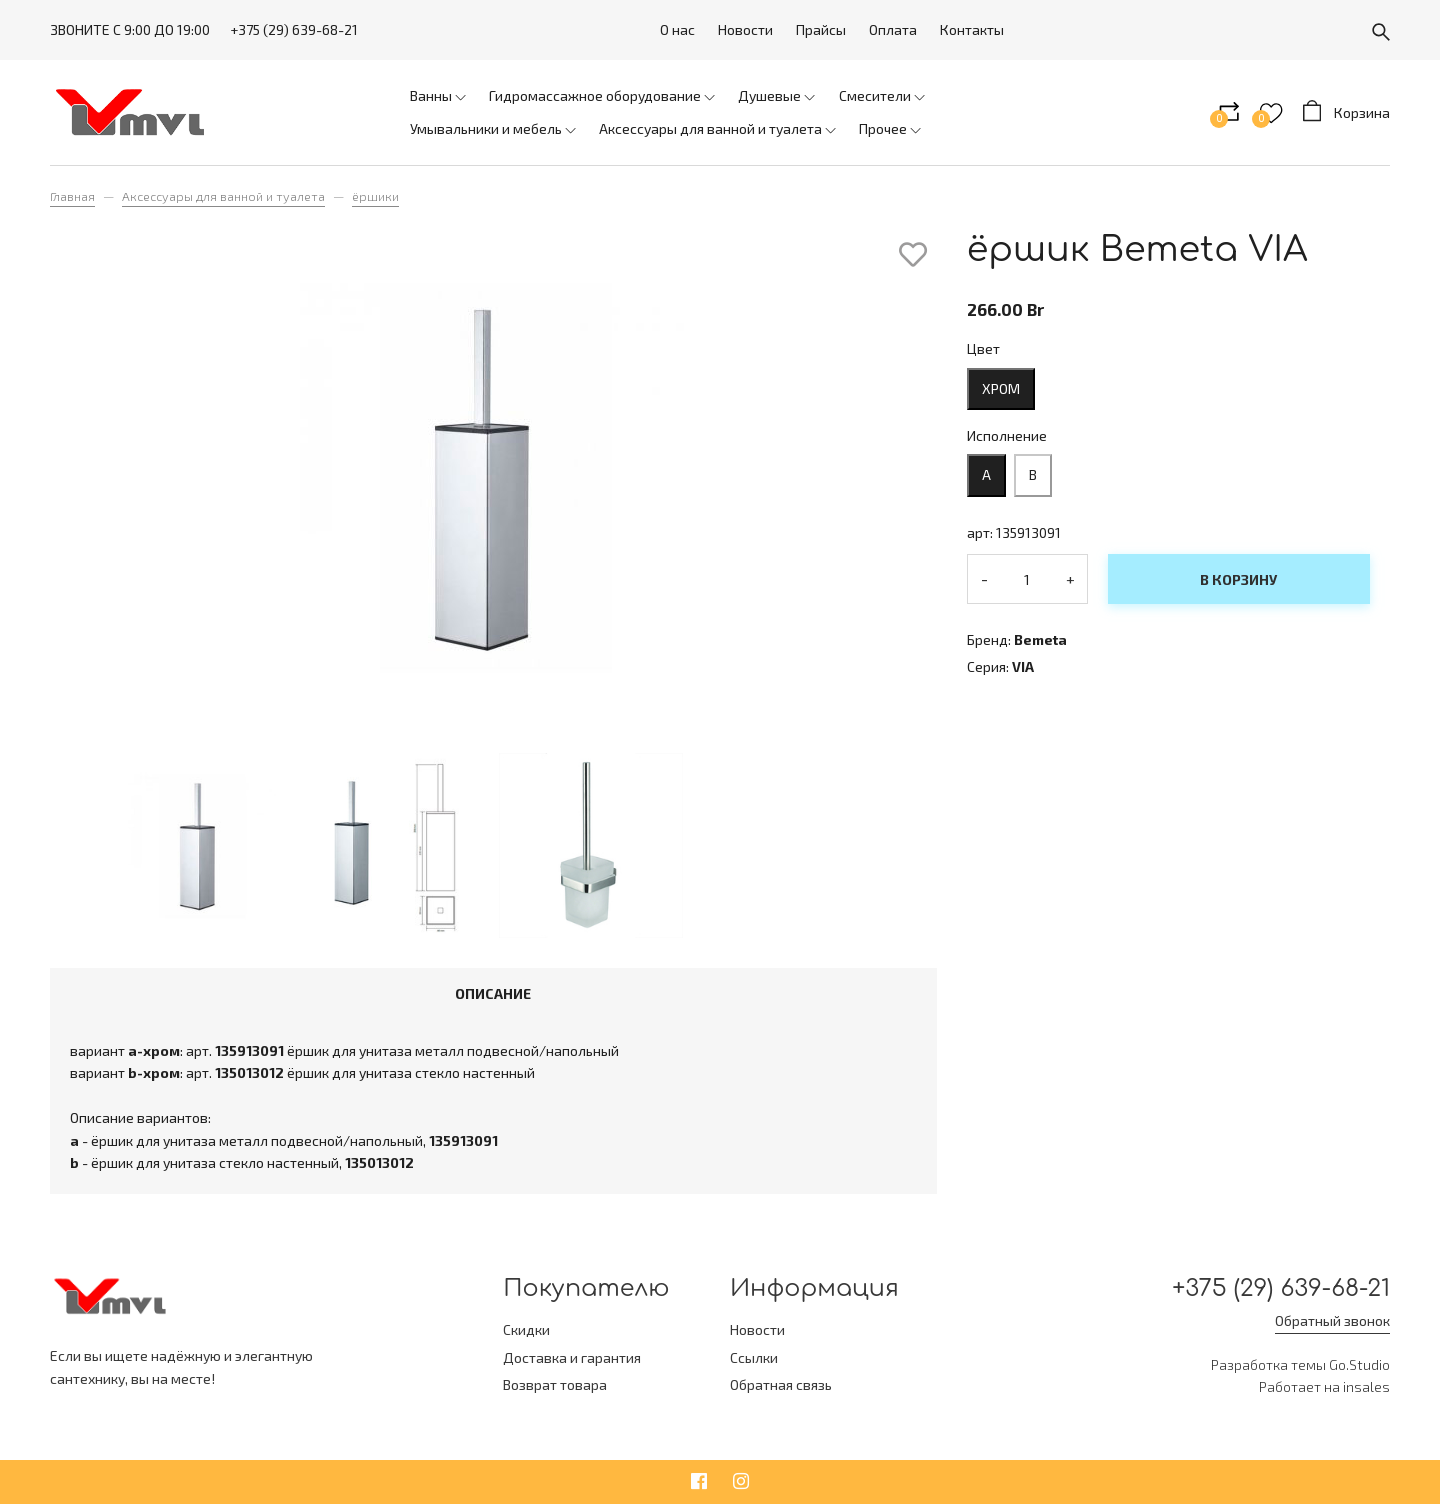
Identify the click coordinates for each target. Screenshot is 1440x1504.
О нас (677, 29)
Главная (72, 196)
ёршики (375, 196)
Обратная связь (781, 1384)
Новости (745, 29)
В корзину (1238, 579)
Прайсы (821, 29)
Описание (493, 993)
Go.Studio (1359, 1364)
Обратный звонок (1332, 1320)
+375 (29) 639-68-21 (294, 29)
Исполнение (1007, 435)
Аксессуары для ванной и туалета (223, 196)
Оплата (893, 29)
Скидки (526, 1329)
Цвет (983, 348)
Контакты (972, 29)
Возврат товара (555, 1384)
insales (1366, 1386)
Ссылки (754, 1357)
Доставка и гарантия (572, 1357)
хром (1001, 388)
